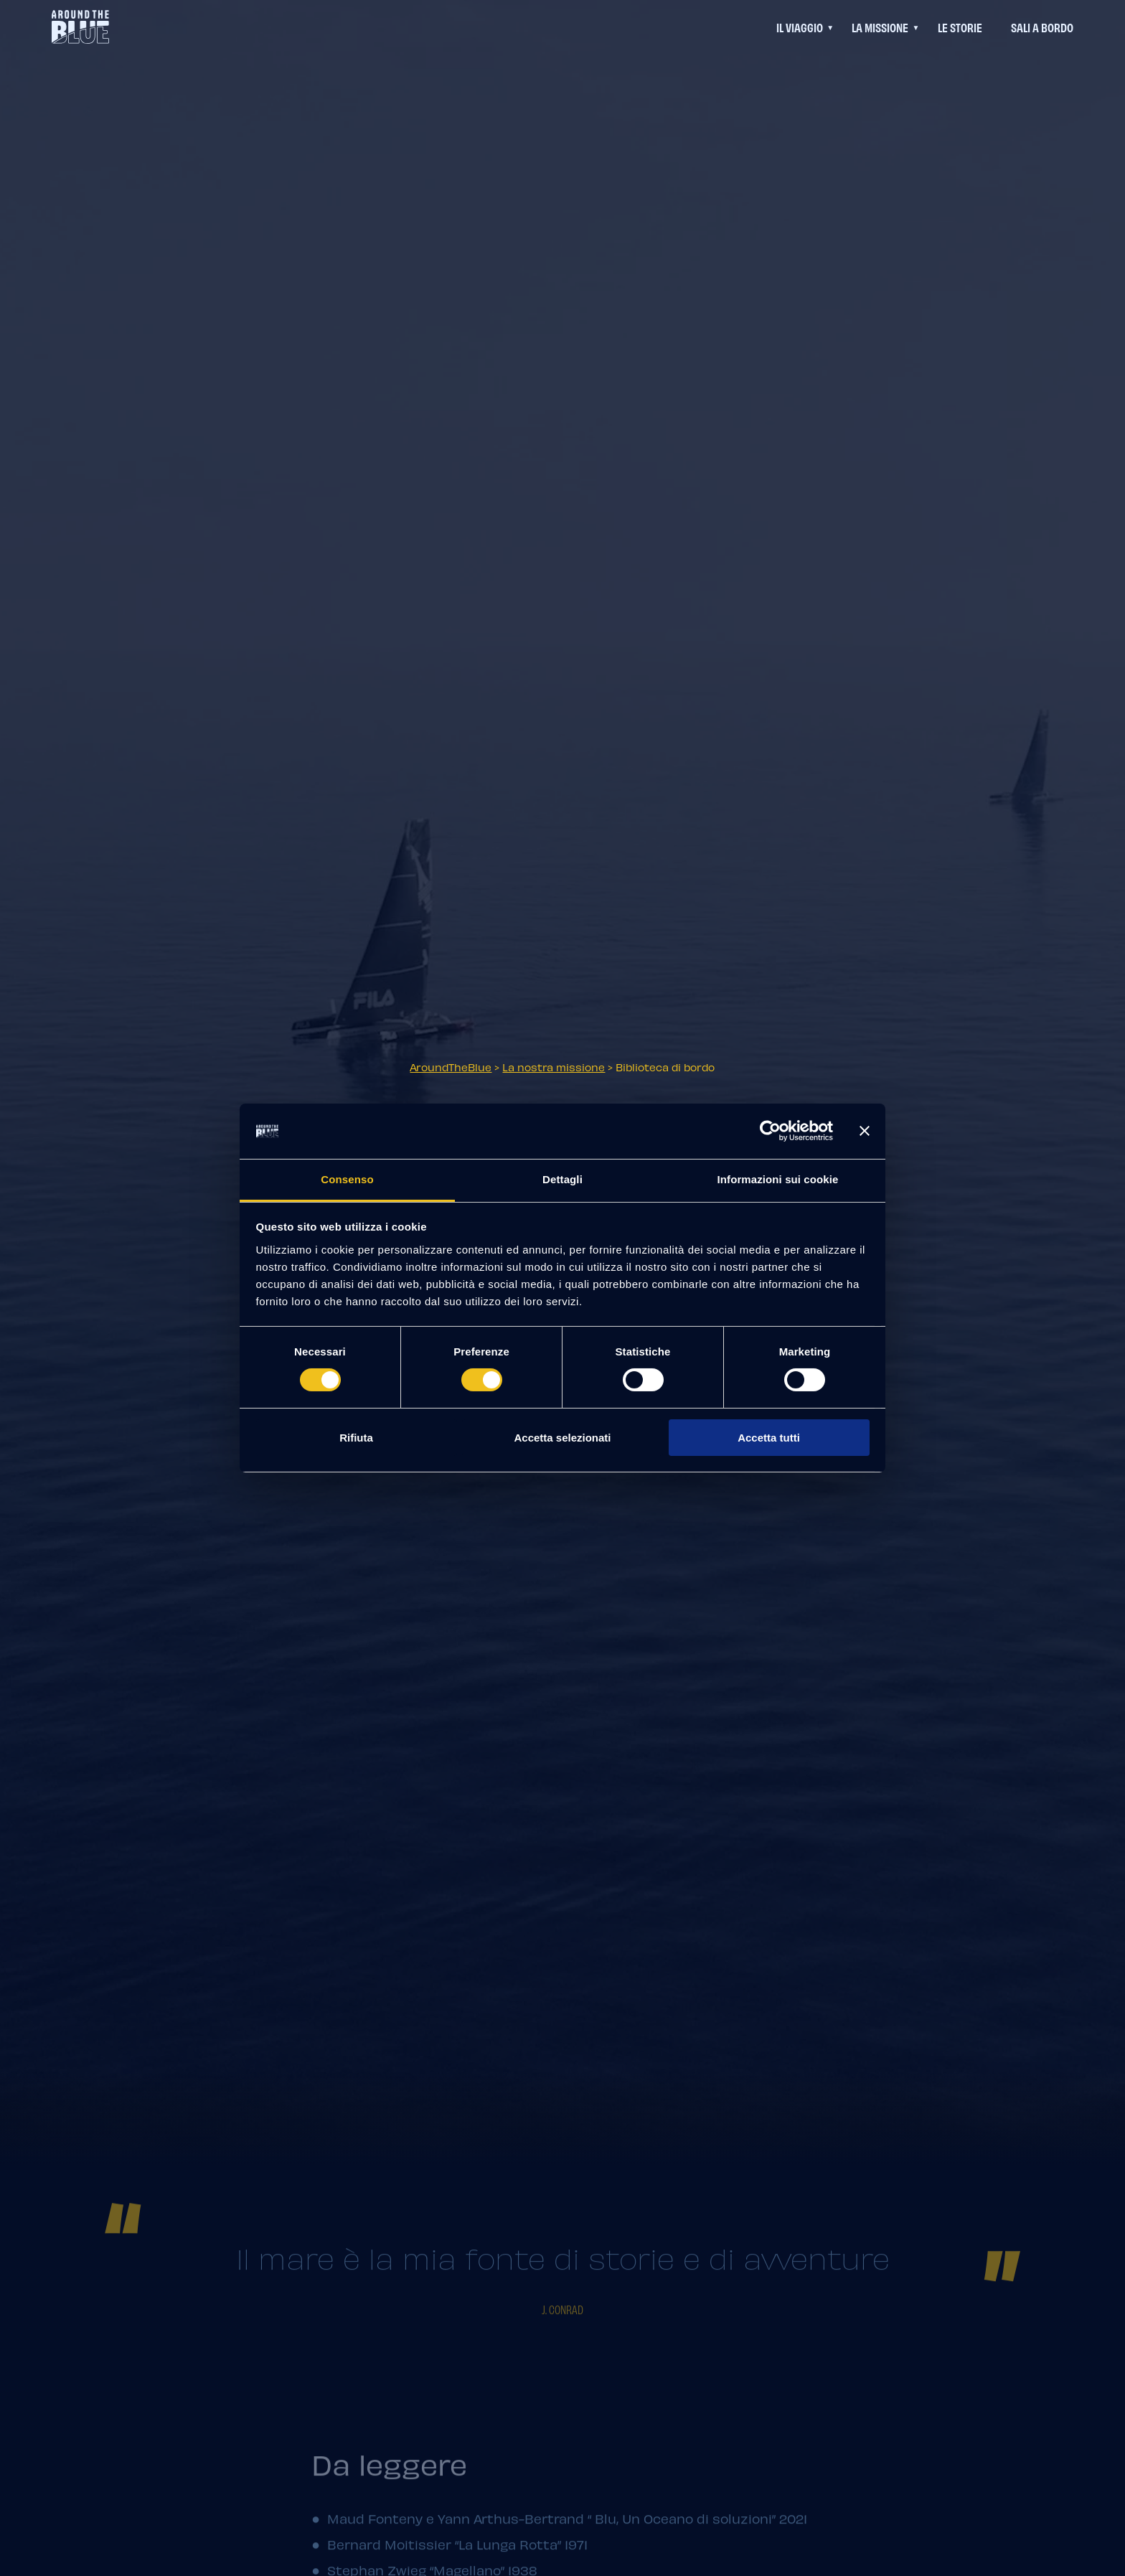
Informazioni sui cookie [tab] (778, 1179)
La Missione (880, 26)
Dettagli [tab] (562, 1179)
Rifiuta (356, 1438)
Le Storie (960, 26)
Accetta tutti (769, 1438)
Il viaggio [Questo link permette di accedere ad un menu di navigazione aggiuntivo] (799, 26)
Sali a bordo (1042, 26)
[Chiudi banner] (865, 1131)
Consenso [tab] (347, 1179)
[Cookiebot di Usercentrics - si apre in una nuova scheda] (770, 1131)
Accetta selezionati (562, 1438)
